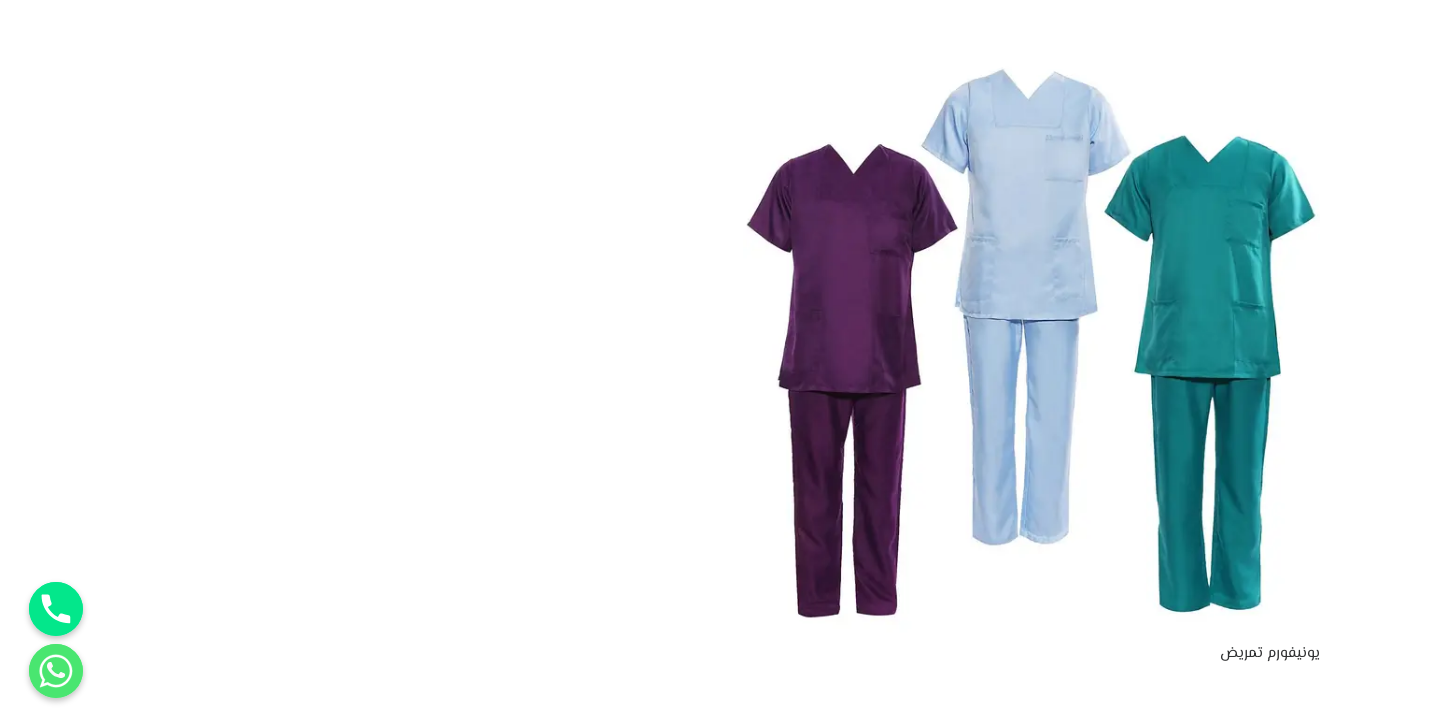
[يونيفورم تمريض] (1032, 72)
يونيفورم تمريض (1270, 653)
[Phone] (56, 609)
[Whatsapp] (56, 671)
